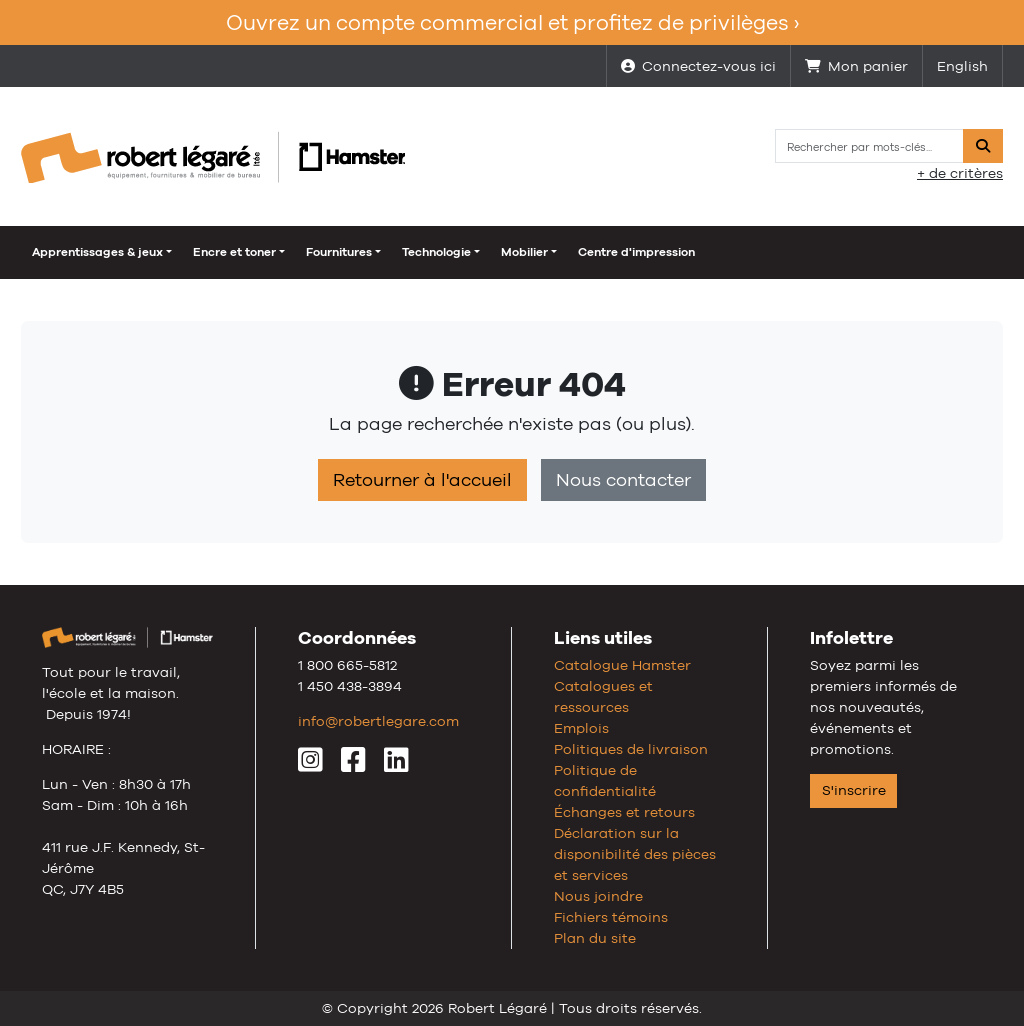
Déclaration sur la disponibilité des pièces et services (635, 854)
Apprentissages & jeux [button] (97, 252)
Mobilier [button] (524, 252)
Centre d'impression (636, 252)
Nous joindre (598, 896)
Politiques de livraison (631, 749)
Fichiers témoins (611, 917)
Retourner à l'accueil (422, 480)
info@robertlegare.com (378, 721)
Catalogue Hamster (622, 665)
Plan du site (595, 938)
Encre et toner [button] (234, 252)
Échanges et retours (624, 812)
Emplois (581, 728)
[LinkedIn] (396, 765)
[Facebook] (353, 765)
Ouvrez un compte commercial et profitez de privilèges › (512, 22)
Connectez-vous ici (698, 66)
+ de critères (960, 173)
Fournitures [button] (339, 252)
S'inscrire (854, 790)
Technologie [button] (436, 252)
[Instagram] (310, 765)
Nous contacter (623, 480)
